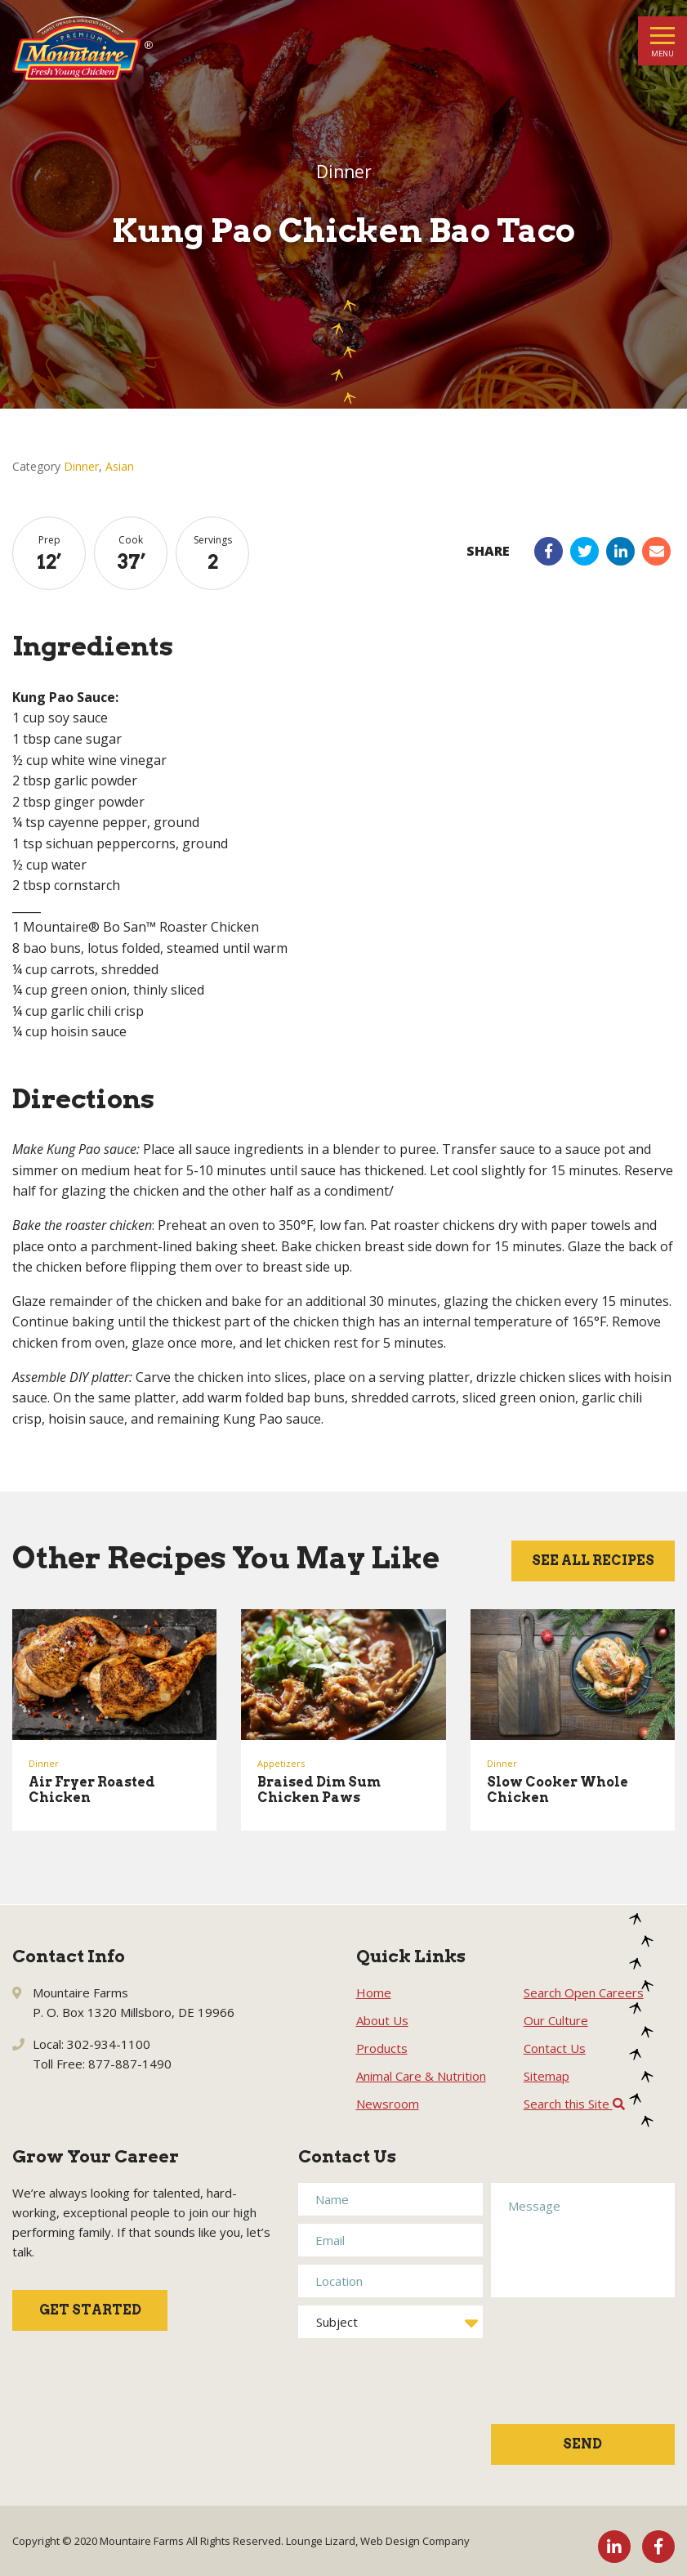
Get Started (90, 2310)
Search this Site (574, 2103)
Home (373, 1992)
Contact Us (555, 2048)
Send (582, 2444)
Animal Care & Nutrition (421, 2076)
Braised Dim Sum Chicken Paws (319, 1789)
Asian (119, 466)
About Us (382, 2020)
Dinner (81, 466)
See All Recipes (593, 1560)
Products (382, 2048)
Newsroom (387, 2103)
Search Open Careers (584, 1992)
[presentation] (558, 2369)
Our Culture (556, 2020)
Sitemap (546, 2076)
